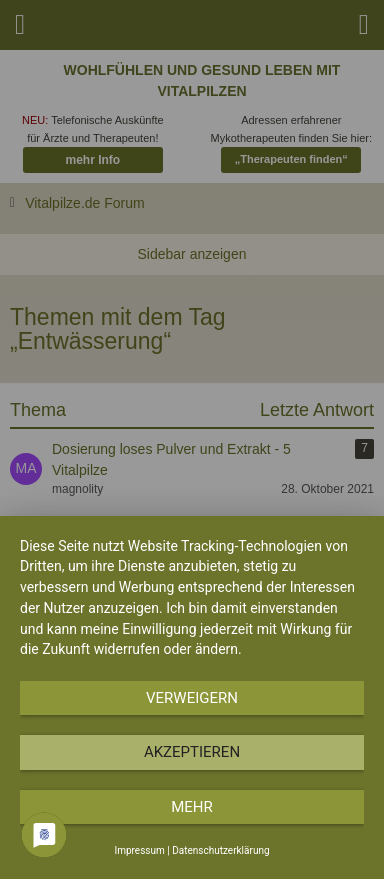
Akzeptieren (192, 752)
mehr (192, 807)
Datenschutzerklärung (220, 850)
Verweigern (192, 698)
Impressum (139, 850)
